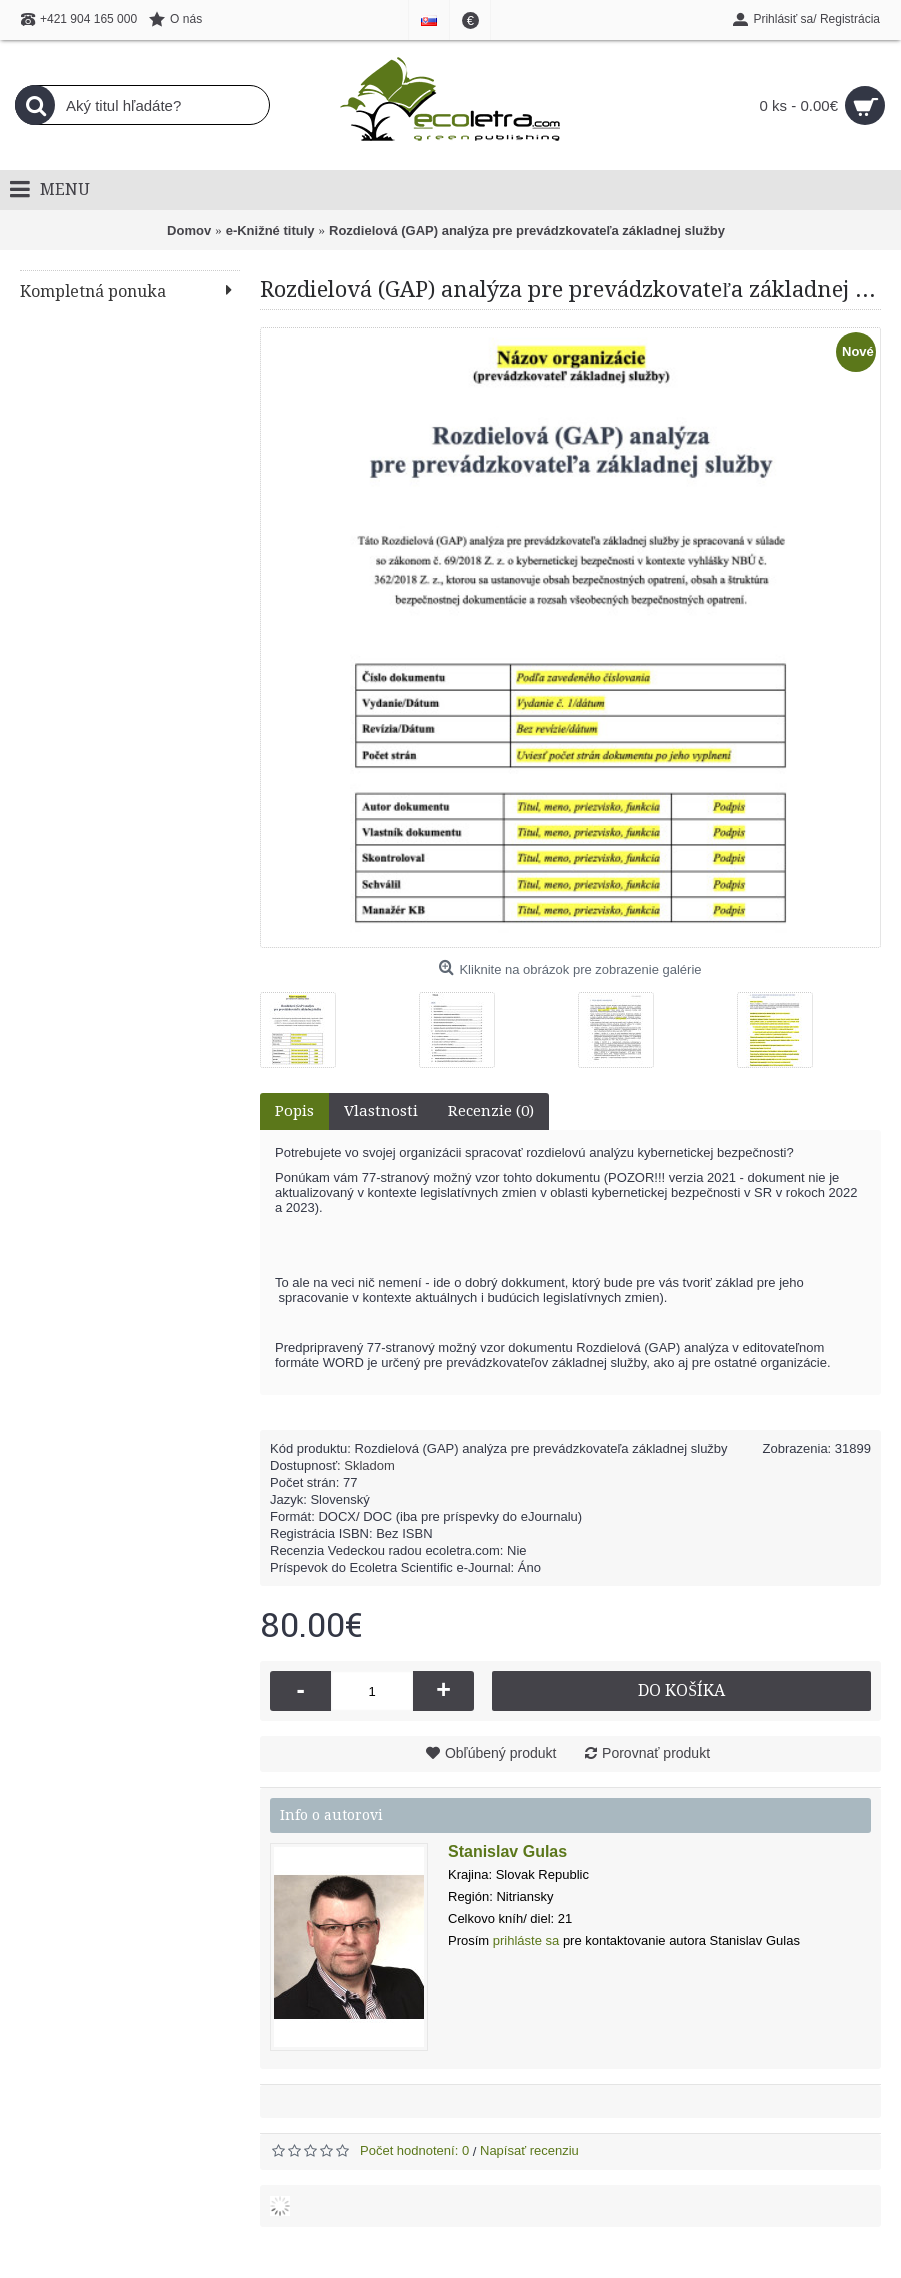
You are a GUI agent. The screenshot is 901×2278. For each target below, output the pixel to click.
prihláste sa (526, 1940)
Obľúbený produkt (501, 1753)
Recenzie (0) (491, 1111)
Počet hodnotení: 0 (414, 2150)
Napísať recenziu (529, 2150)
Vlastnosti (381, 1111)
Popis (294, 1111)
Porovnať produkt (656, 1753)
